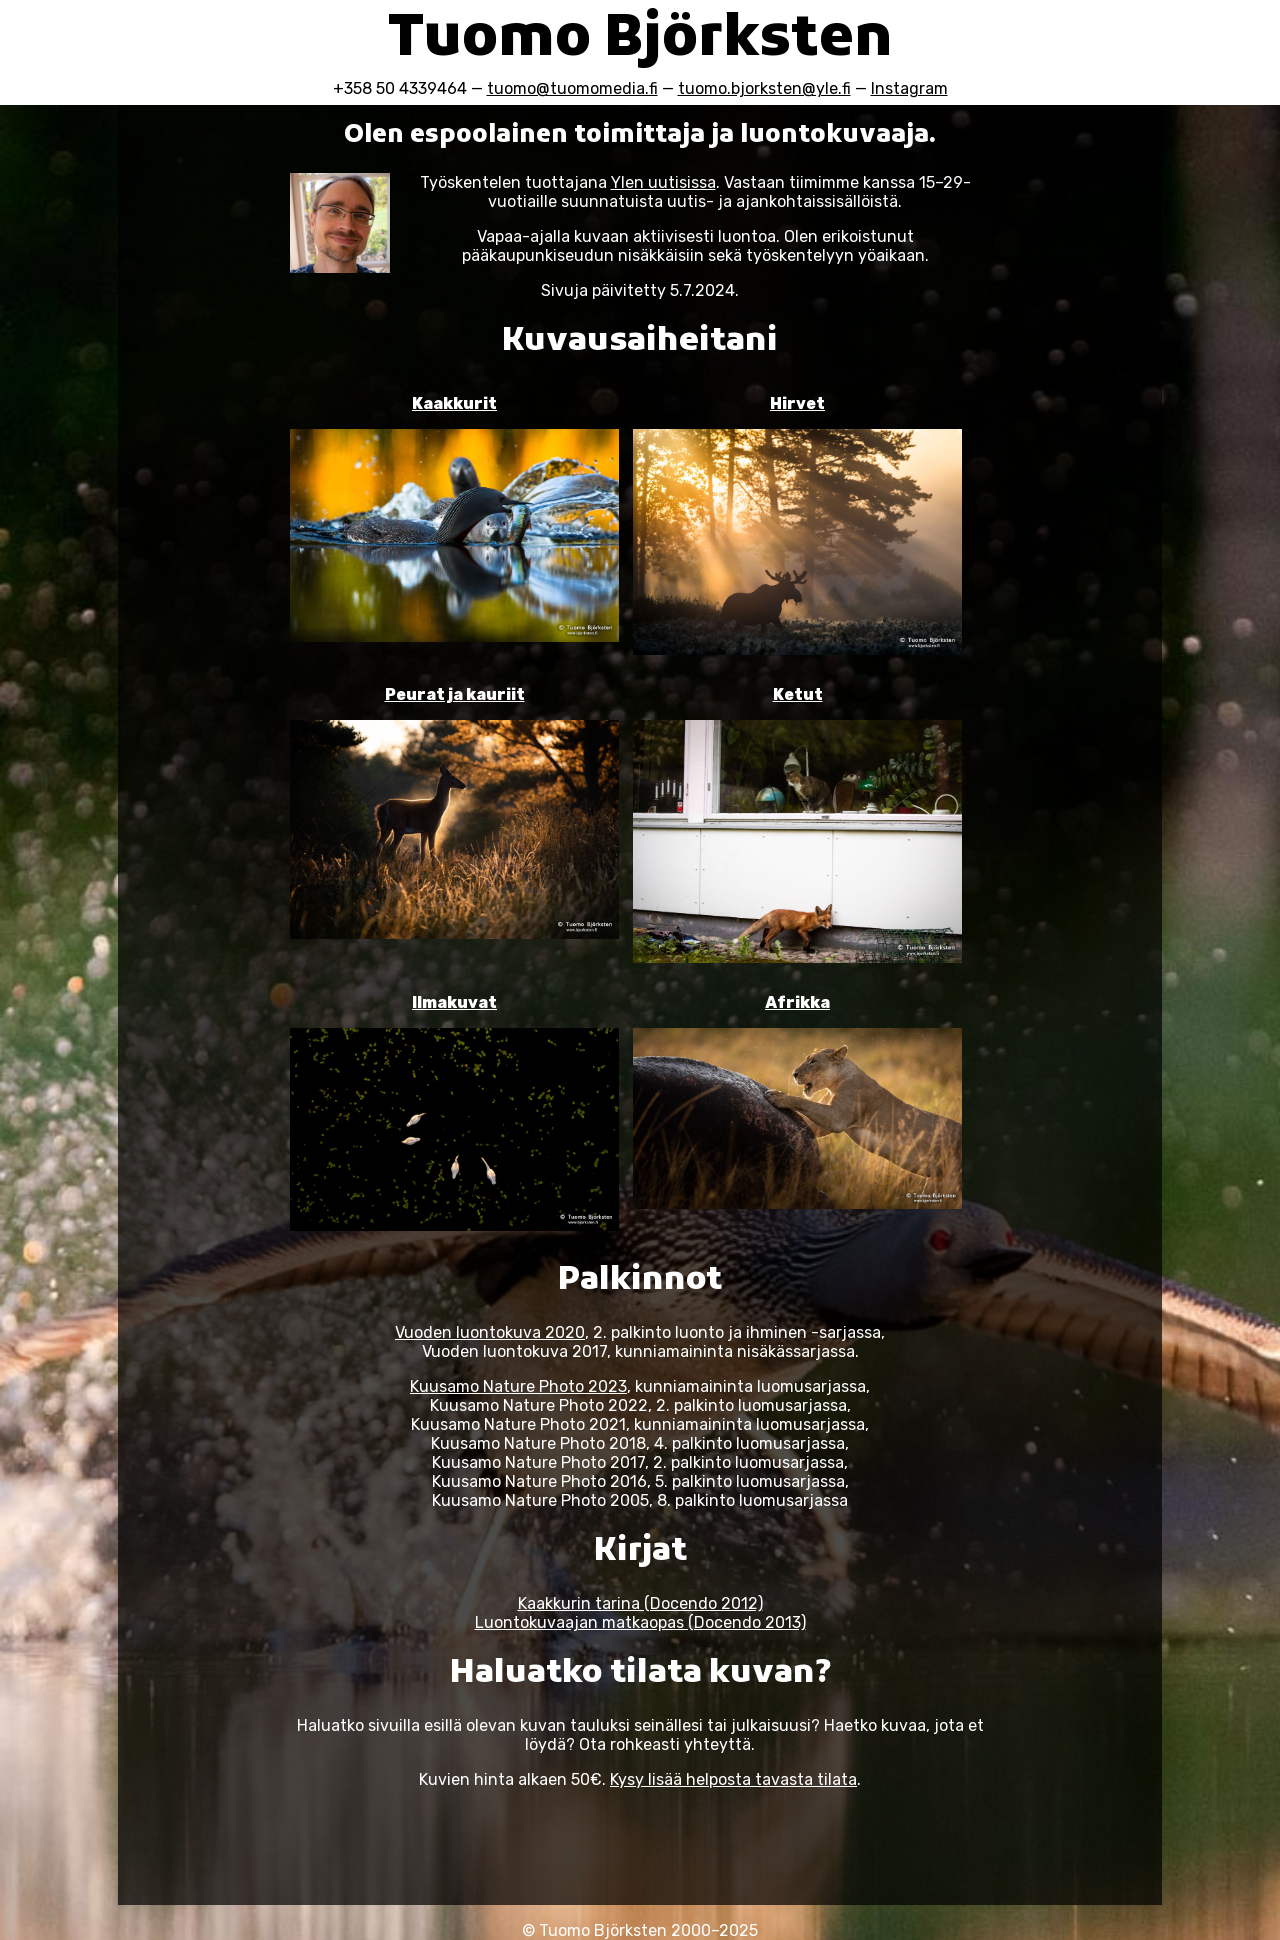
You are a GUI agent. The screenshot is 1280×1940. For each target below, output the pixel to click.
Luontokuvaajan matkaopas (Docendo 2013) (640, 1622)
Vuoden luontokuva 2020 (490, 1332)
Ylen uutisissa (663, 182)
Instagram (909, 88)
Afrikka (797, 1002)
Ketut (798, 694)
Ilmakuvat (454, 1002)
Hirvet (797, 403)
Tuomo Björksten (640, 41)
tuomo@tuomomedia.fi (572, 88)
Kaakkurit (454, 403)
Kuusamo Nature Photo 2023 (518, 1386)
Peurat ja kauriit (455, 694)
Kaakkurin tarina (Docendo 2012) (640, 1603)
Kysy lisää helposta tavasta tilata (733, 1779)
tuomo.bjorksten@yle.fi (764, 88)
